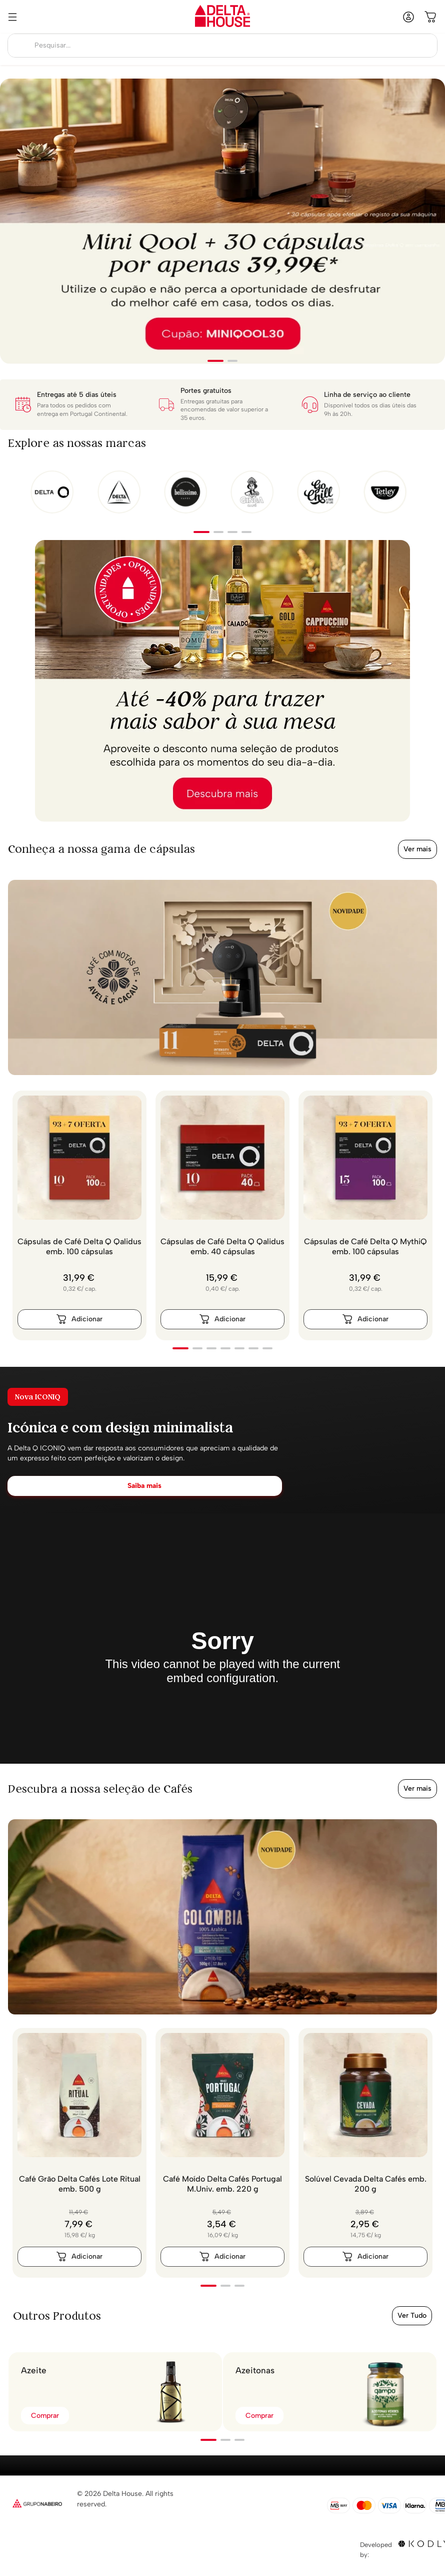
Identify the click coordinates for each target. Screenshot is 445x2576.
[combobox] (223, 46)
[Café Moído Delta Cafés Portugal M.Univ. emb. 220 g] (222, 2153)
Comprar (45, 2415)
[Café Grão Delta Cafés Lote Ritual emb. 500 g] (80, 2153)
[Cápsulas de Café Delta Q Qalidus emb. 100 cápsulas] (80, 1215)
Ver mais (418, 849)
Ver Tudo (412, 2315)
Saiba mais (145, 1485)
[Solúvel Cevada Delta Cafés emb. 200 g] (366, 2153)
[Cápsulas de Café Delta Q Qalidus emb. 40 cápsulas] (222, 1215)
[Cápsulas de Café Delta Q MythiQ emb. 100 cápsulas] (366, 1215)
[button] (216, 361)
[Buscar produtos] (20, 45)
